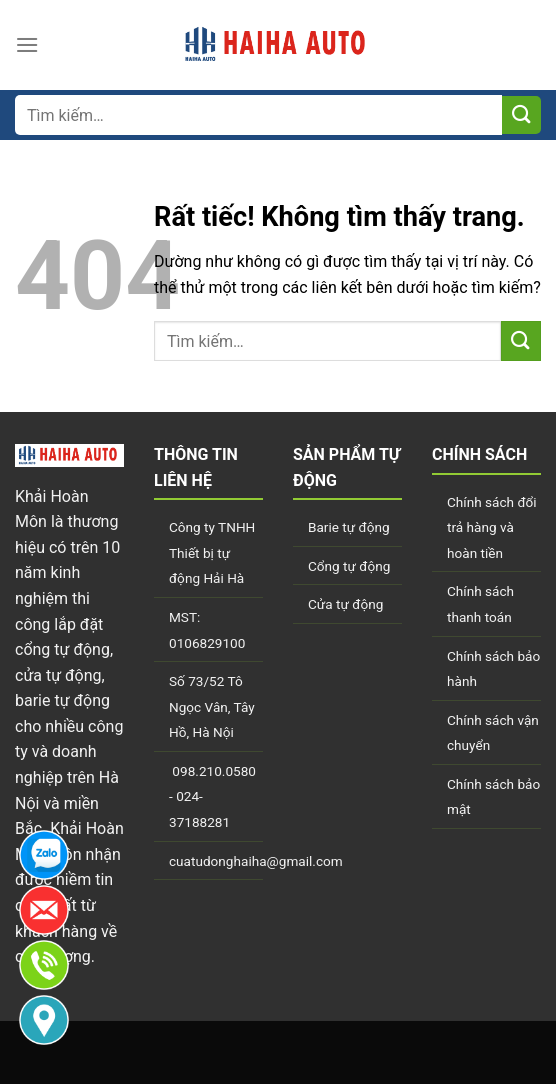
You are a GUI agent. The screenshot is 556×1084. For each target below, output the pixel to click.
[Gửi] (521, 115)
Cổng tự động (349, 566)
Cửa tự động (345, 604)
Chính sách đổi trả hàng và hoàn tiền (492, 527)
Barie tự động (349, 527)
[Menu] (27, 44)
